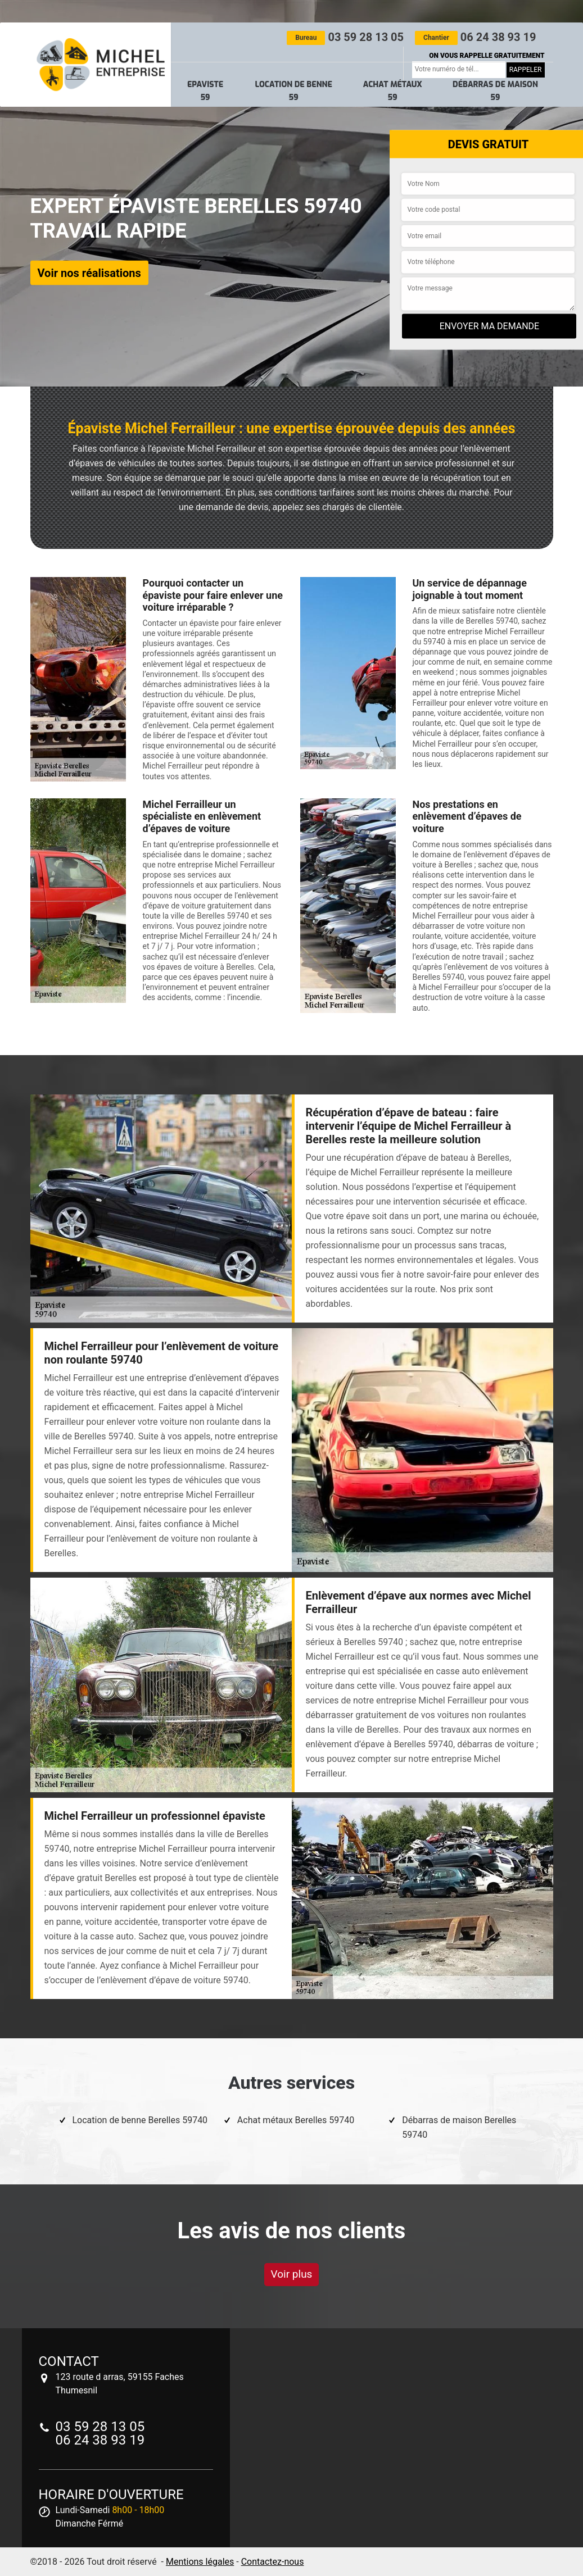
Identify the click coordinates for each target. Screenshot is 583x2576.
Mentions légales (200, 2561)
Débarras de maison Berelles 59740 (459, 2127)
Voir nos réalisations (89, 272)
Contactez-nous (272, 2561)
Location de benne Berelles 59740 (140, 2120)
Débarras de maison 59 (495, 91)
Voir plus (292, 2274)
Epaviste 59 (205, 91)
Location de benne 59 (293, 91)
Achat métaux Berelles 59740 (295, 2120)
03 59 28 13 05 (345, 37)
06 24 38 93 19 (475, 37)
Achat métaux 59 (392, 91)
